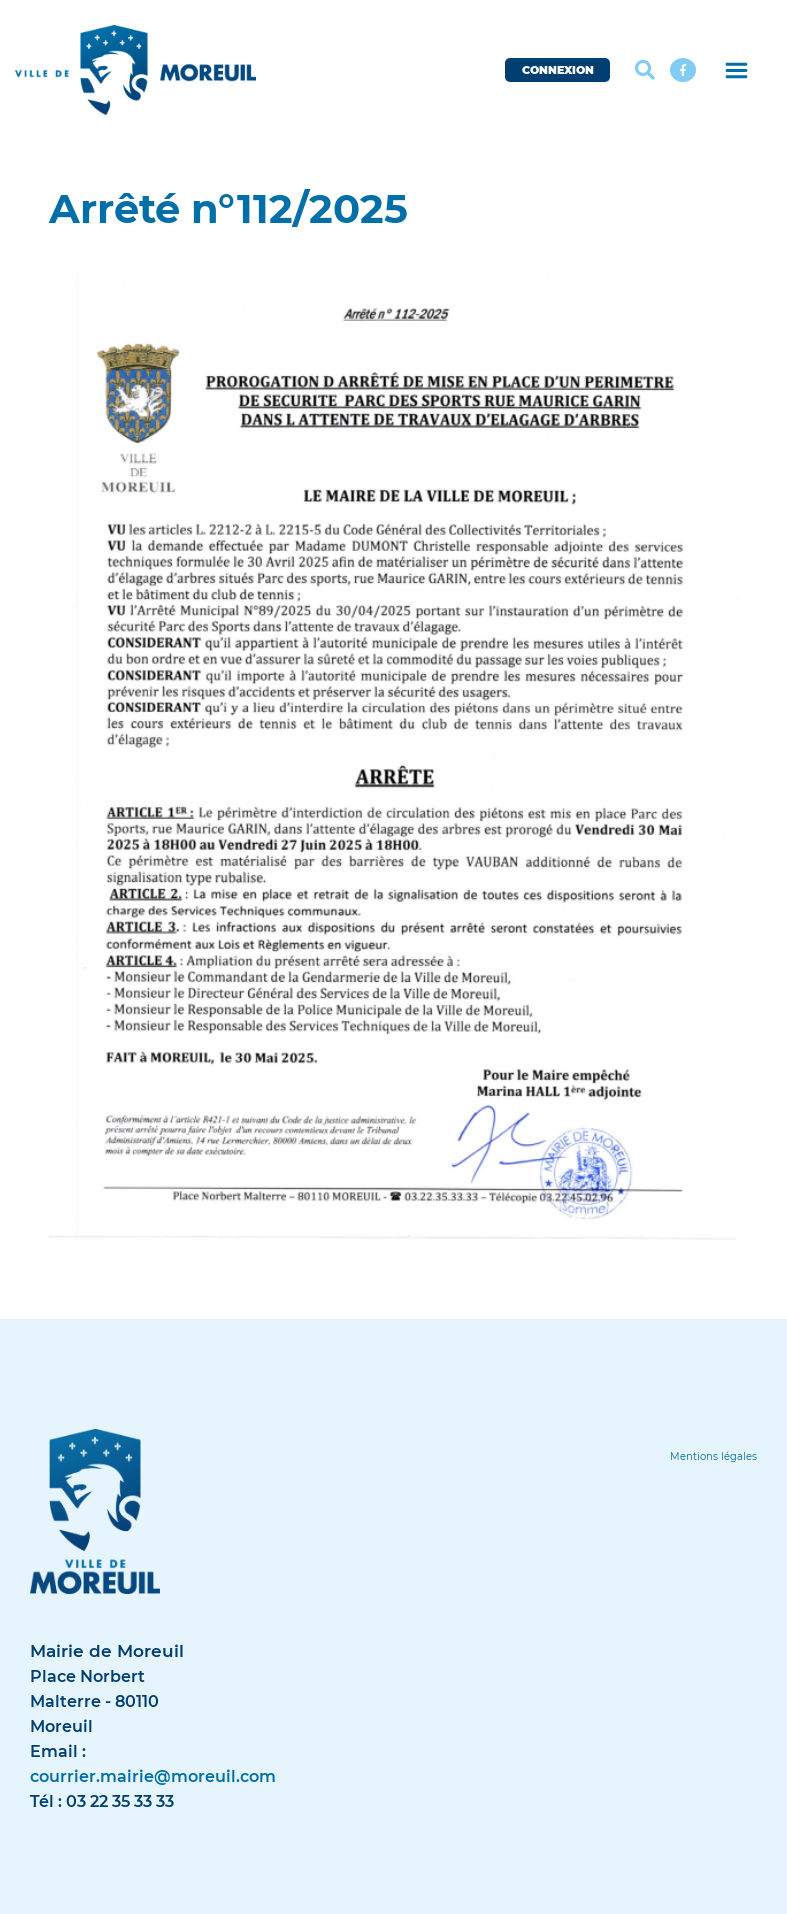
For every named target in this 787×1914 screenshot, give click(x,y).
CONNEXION (558, 70)
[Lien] (713, 1456)
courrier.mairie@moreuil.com (153, 1776)
